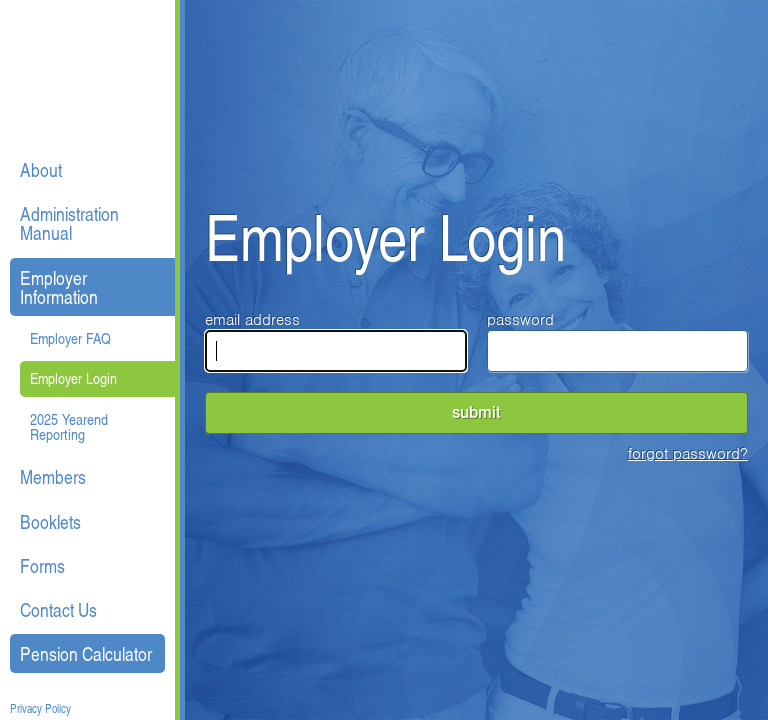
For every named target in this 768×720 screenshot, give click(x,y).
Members (53, 476)
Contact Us (58, 609)
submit (476, 412)
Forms (42, 565)
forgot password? (688, 454)
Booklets (50, 521)
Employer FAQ (70, 338)
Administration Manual (69, 223)
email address (336, 341)
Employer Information (59, 287)
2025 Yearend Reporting (69, 426)
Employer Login (73, 378)
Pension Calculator (86, 653)
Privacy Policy (40, 709)
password (618, 341)
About (41, 169)
